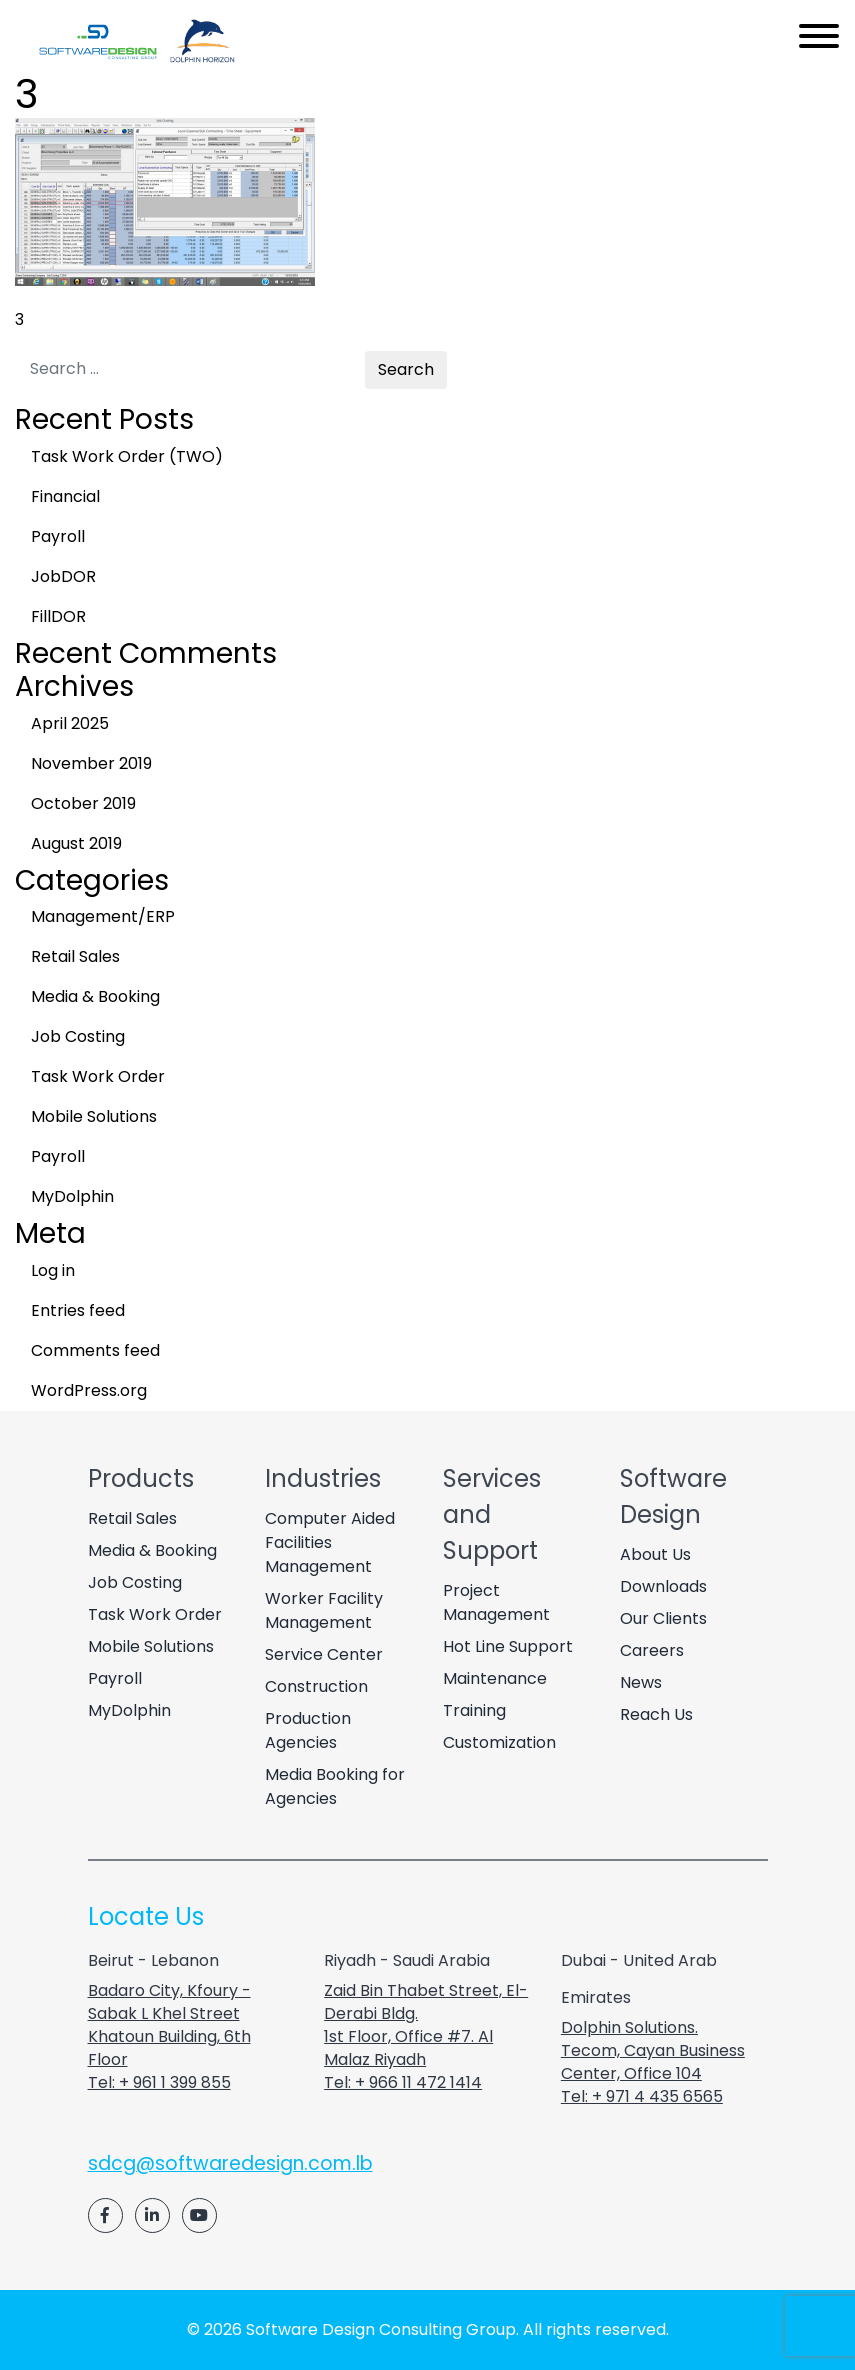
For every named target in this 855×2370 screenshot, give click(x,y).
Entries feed (78, 1310)
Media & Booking (95, 996)
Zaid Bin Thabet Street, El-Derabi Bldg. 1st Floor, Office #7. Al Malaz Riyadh (426, 2025)
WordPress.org (89, 1390)
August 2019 (76, 843)
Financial (65, 496)
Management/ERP (103, 916)
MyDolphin (72, 1196)
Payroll (58, 536)
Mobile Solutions (94, 1116)
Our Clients (663, 1618)
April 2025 (70, 723)
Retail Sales (75, 956)
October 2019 (83, 803)
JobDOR (63, 576)
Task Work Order (98, 1076)
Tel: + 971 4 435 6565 (642, 2096)
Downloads (663, 1586)
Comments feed (95, 1350)
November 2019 (91, 763)
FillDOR (58, 616)
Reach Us (656, 1714)
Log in (53, 1270)
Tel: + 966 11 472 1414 (403, 2082)
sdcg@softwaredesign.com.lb (230, 2163)
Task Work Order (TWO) (127, 456)
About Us (655, 1554)
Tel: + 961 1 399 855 (159, 2082)
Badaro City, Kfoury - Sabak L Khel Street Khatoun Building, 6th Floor (169, 2025)
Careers (652, 1650)
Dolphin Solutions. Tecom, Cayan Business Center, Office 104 (653, 2050)
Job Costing (78, 1036)
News (641, 1682)
